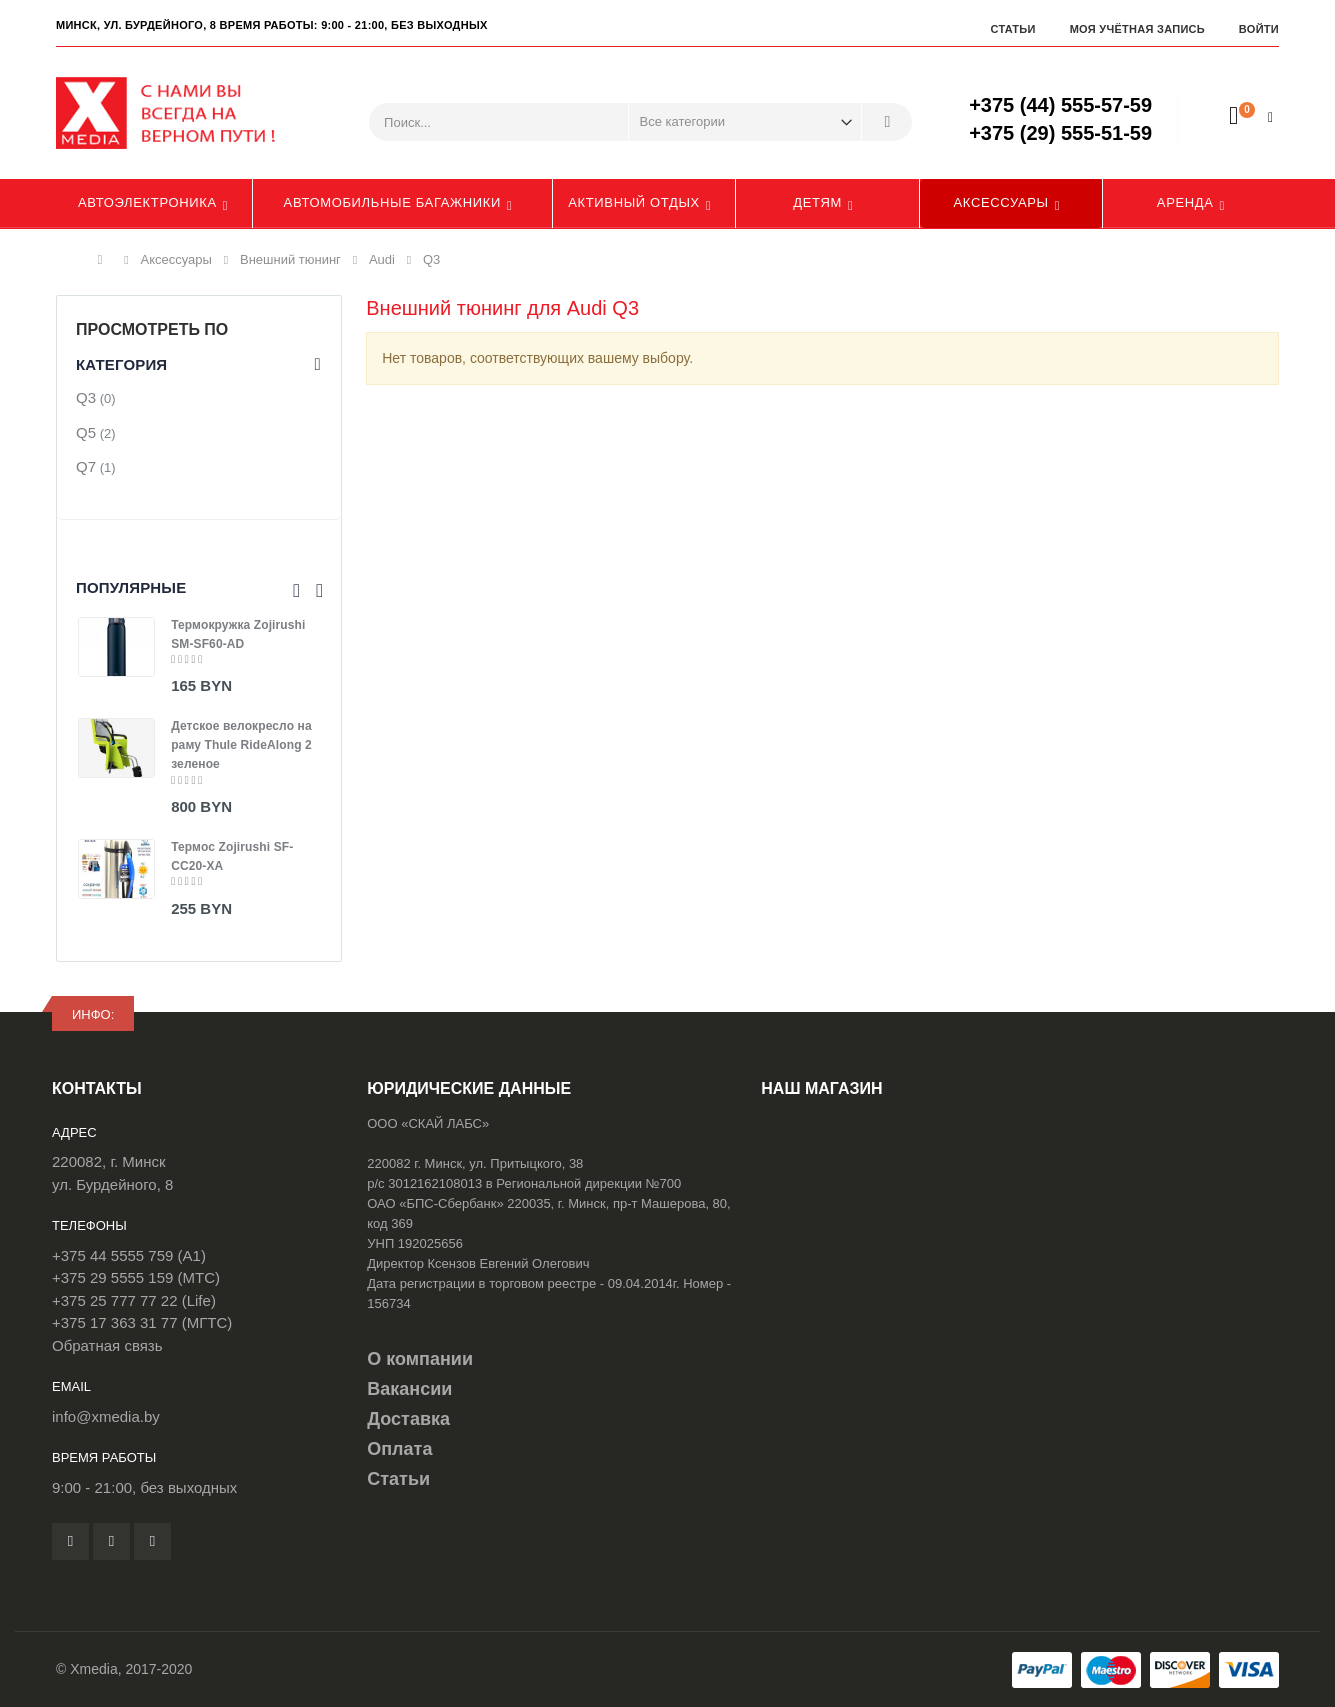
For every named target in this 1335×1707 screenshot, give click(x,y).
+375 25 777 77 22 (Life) (134, 1300)
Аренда (1185, 202)
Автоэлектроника (147, 202)
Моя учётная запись (1137, 29)
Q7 (86, 466)
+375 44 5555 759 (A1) (129, 1255)
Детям (817, 202)
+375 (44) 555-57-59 (1060, 105)
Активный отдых (634, 202)
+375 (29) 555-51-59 (1060, 133)
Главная (105, 260)
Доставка (408, 1419)
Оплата (399, 1449)
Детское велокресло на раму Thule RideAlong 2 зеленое (241, 745)
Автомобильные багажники (392, 202)
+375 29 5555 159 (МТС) (136, 1277)
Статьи (1012, 29)
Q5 (86, 432)
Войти (1259, 29)
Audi (382, 259)
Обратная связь (107, 1345)
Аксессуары (1001, 202)
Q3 (86, 397)
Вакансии (409, 1389)
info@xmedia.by (106, 1416)
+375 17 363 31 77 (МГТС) (142, 1322)
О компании (420, 1359)
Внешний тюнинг (290, 259)
